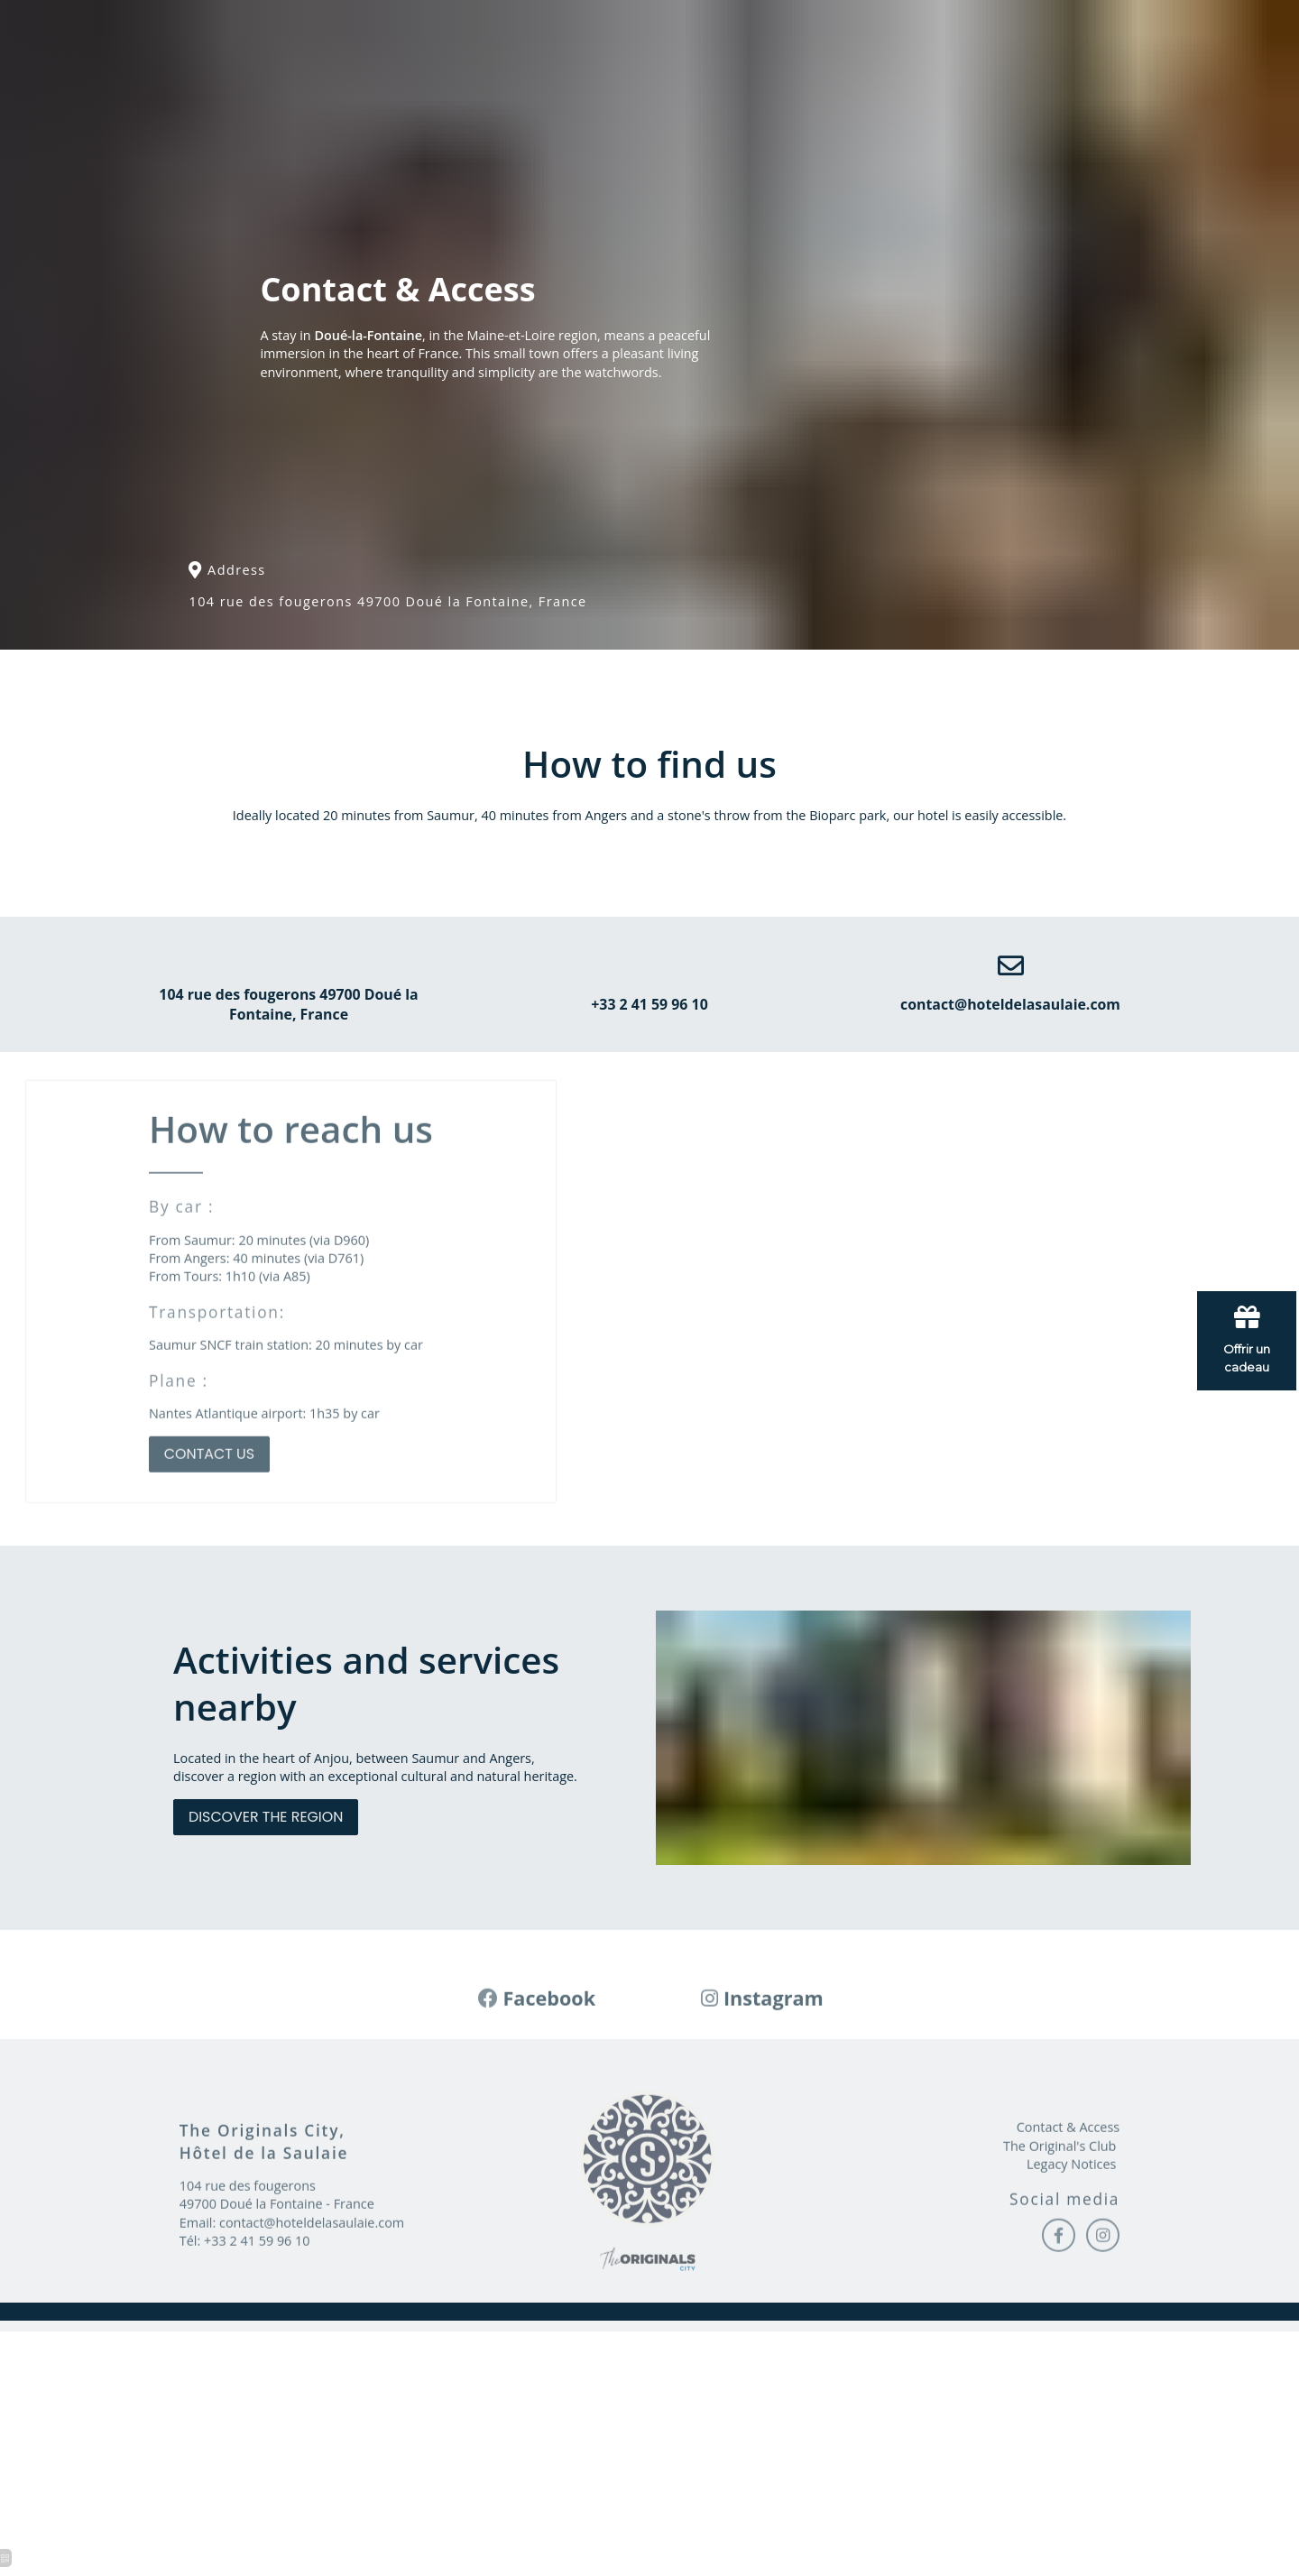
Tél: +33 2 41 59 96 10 (245, 2322)
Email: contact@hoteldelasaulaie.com (293, 2304)
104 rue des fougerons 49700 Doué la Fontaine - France (277, 2276)
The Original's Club (1059, 2227)
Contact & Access (1067, 2209)
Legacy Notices (1071, 2245)
